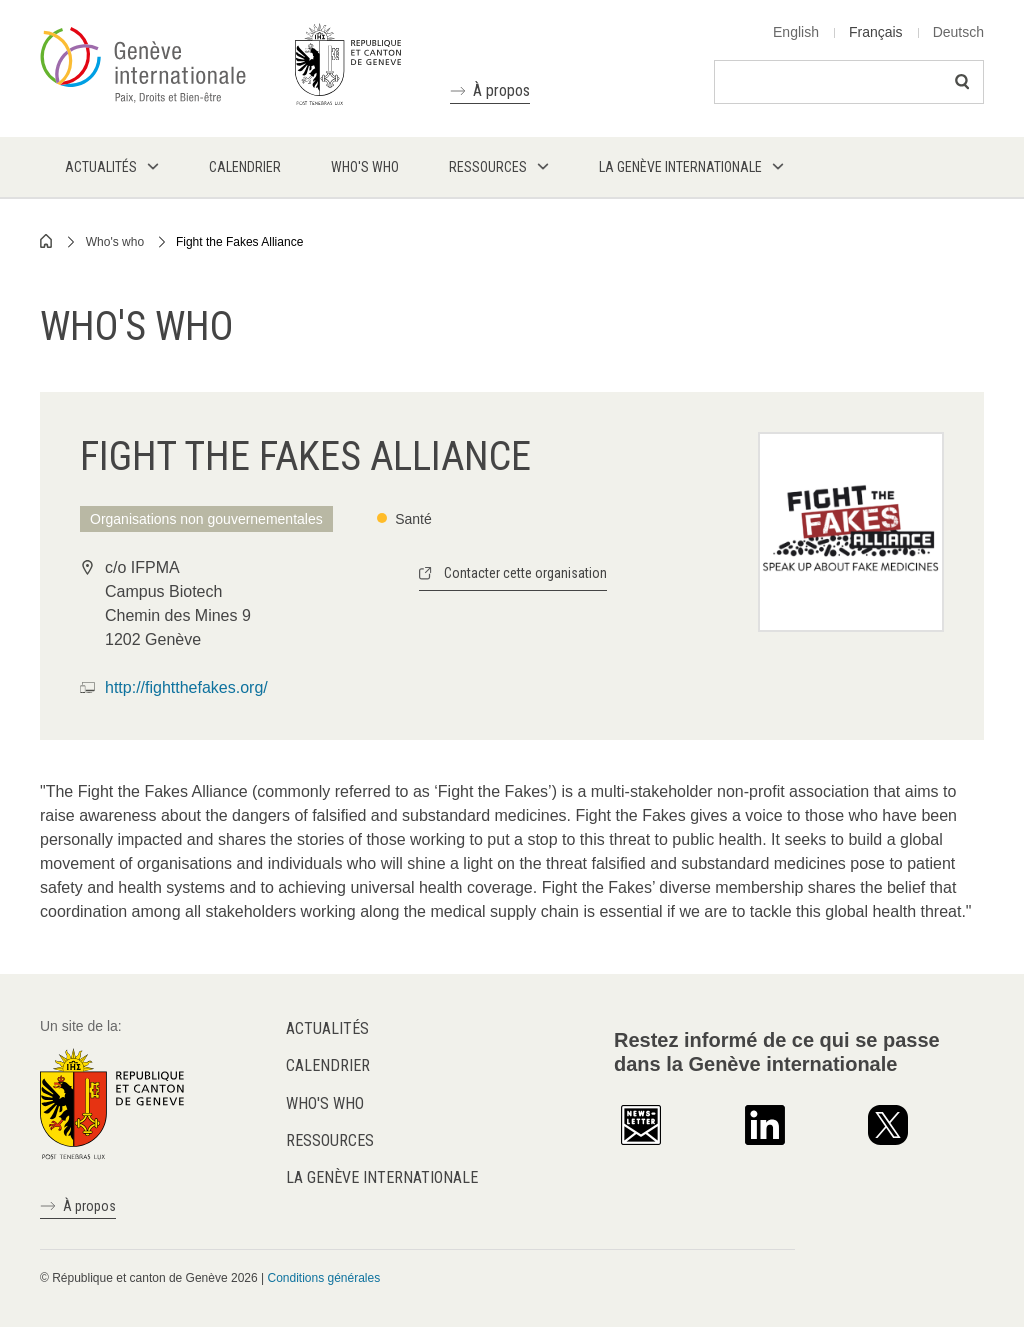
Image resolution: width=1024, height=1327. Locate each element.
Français (876, 32)
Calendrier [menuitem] (245, 167)
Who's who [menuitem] (365, 167)
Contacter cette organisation (525, 573)
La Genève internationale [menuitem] (680, 167)
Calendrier (328, 1065)
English (796, 32)
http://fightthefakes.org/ (186, 687)
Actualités (327, 1028)
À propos (501, 90)
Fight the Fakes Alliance (239, 242)
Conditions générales (323, 1278)
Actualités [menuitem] (101, 167)
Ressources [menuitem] (488, 167)
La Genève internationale (382, 1177)
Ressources (330, 1140)
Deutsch (958, 32)
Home (47, 241)
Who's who (115, 242)
